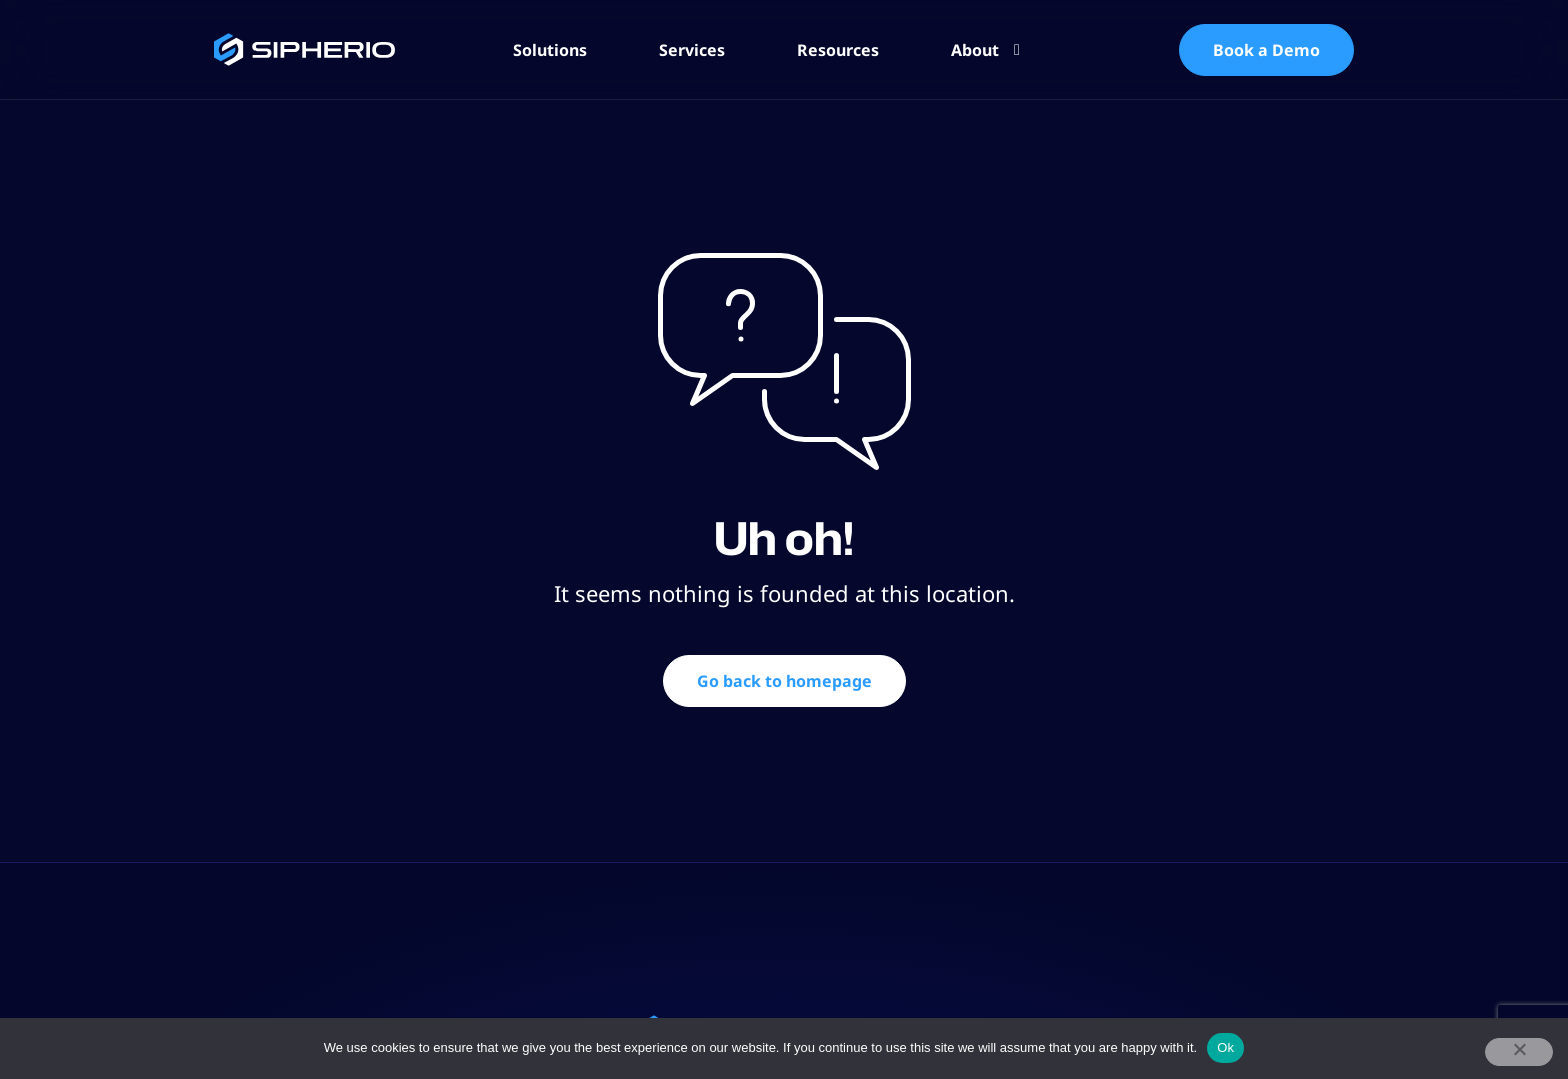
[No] (1519, 1052)
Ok (1225, 1047)
